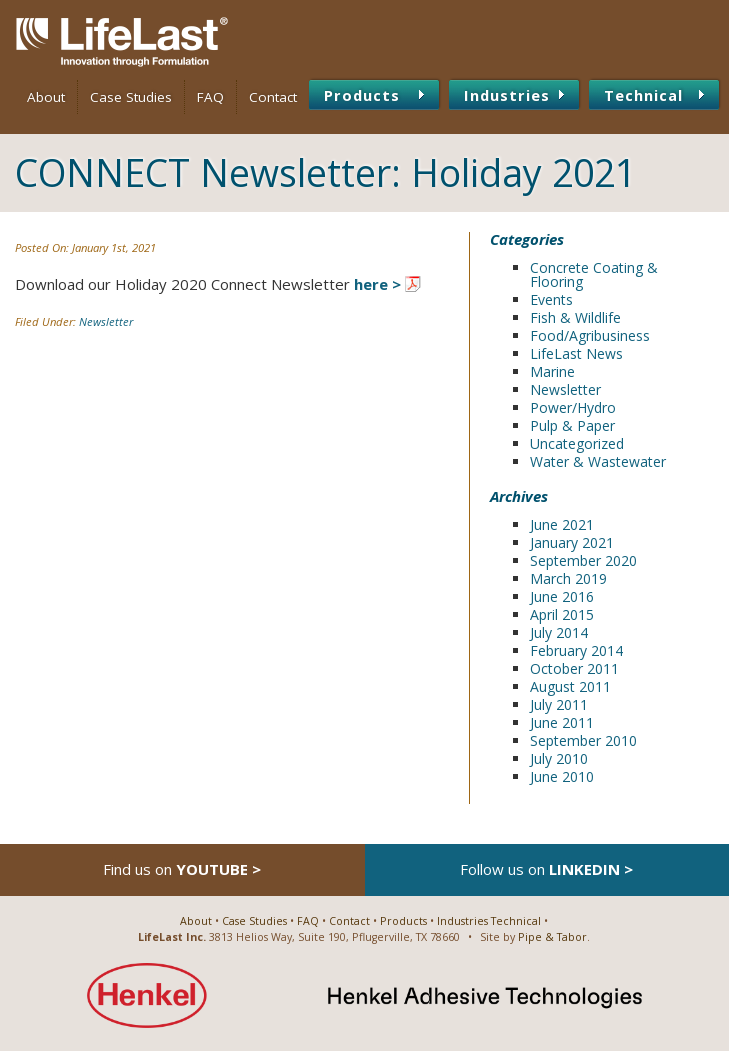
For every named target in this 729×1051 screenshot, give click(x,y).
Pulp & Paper (572, 425)
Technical (643, 95)
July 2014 (559, 632)
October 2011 (574, 668)
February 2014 (576, 650)
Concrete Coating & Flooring (594, 274)
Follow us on (546, 869)
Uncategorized (577, 443)
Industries (507, 95)
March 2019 (568, 578)
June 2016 (562, 596)
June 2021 (562, 524)
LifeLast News (576, 353)
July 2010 (559, 758)
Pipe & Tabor (552, 937)
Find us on (182, 869)
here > (377, 284)
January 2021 (572, 542)
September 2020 (583, 560)
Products (362, 95)
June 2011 (562, 722)
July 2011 (559, 704)
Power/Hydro (573, 407)
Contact (273, 97)
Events (551, 299)
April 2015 (562, 614)
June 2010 (562, 776)
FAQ (210, 97)
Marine (552, 371)
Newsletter (106, 321)
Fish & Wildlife (575, 317)
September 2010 (583, 740)
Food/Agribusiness (590, 335)
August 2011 (570, 686)
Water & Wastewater (598, 461)
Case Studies (131, 97)
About (46, 97)
